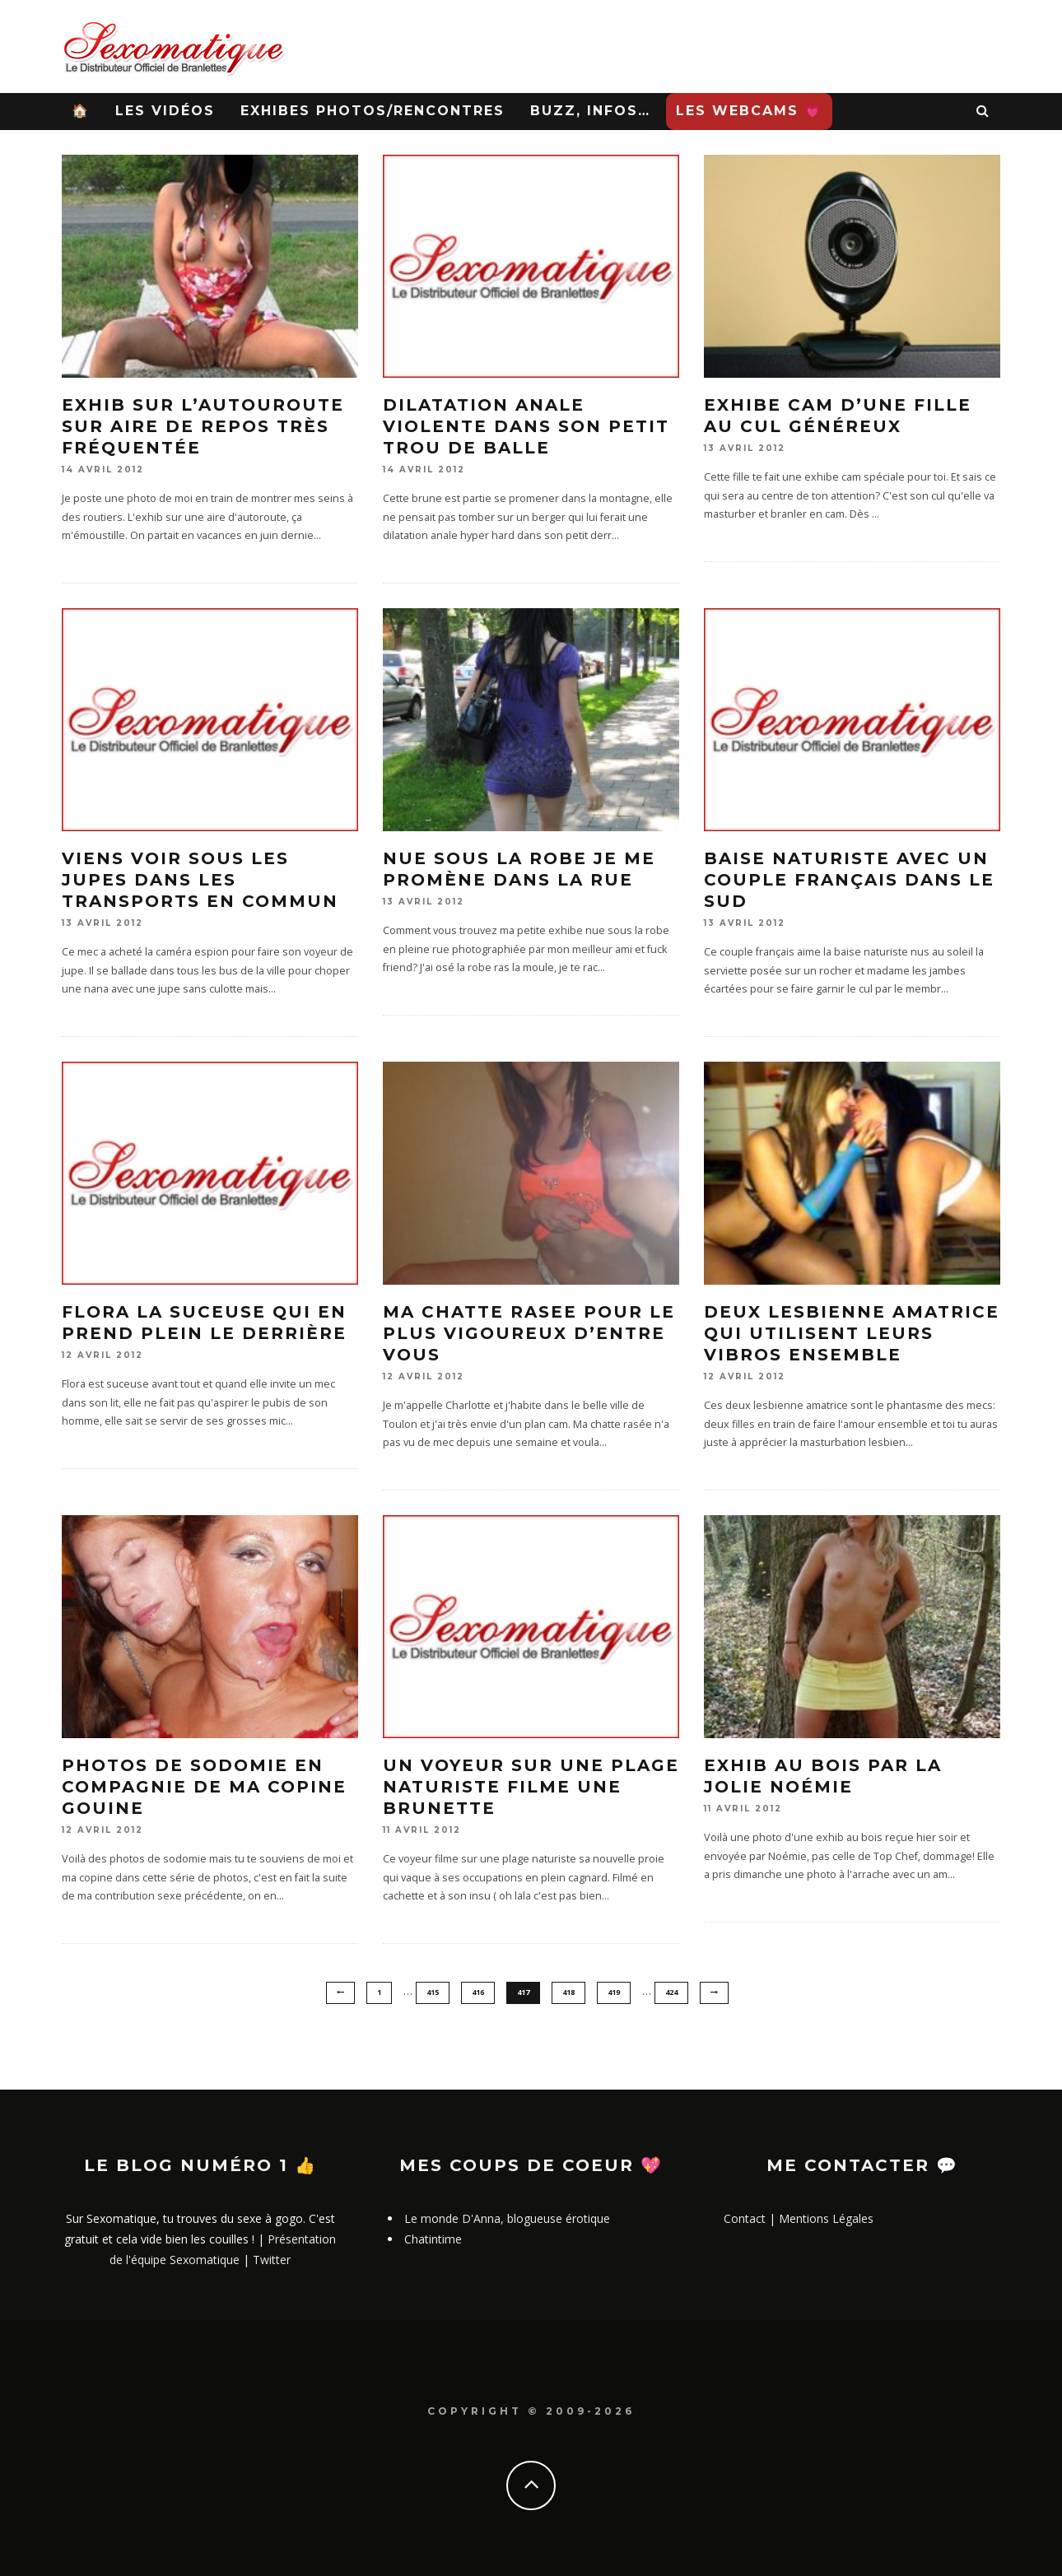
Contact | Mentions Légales (798, 2218)
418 (568, 1992)
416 (478, 1992)
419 (614, 1992)
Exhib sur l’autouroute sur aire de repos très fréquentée (203, 426)
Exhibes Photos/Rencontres (372, 111)
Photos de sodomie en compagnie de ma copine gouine (204, 1786)
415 (432, 1992)
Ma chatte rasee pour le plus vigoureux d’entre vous (529, 1333)
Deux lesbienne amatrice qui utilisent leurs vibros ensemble (851, 1333)
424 (671, 1992)
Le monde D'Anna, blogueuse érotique (507, 2218)
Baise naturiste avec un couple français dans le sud (849, 880)
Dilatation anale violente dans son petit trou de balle (526, 426)
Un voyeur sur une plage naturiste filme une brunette (531, 1786)
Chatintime (433, 2239)
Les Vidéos (165, 111)
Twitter (272, 2260)
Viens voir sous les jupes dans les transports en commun (200, 880)
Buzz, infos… (590, 111)
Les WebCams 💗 (749, 111)
